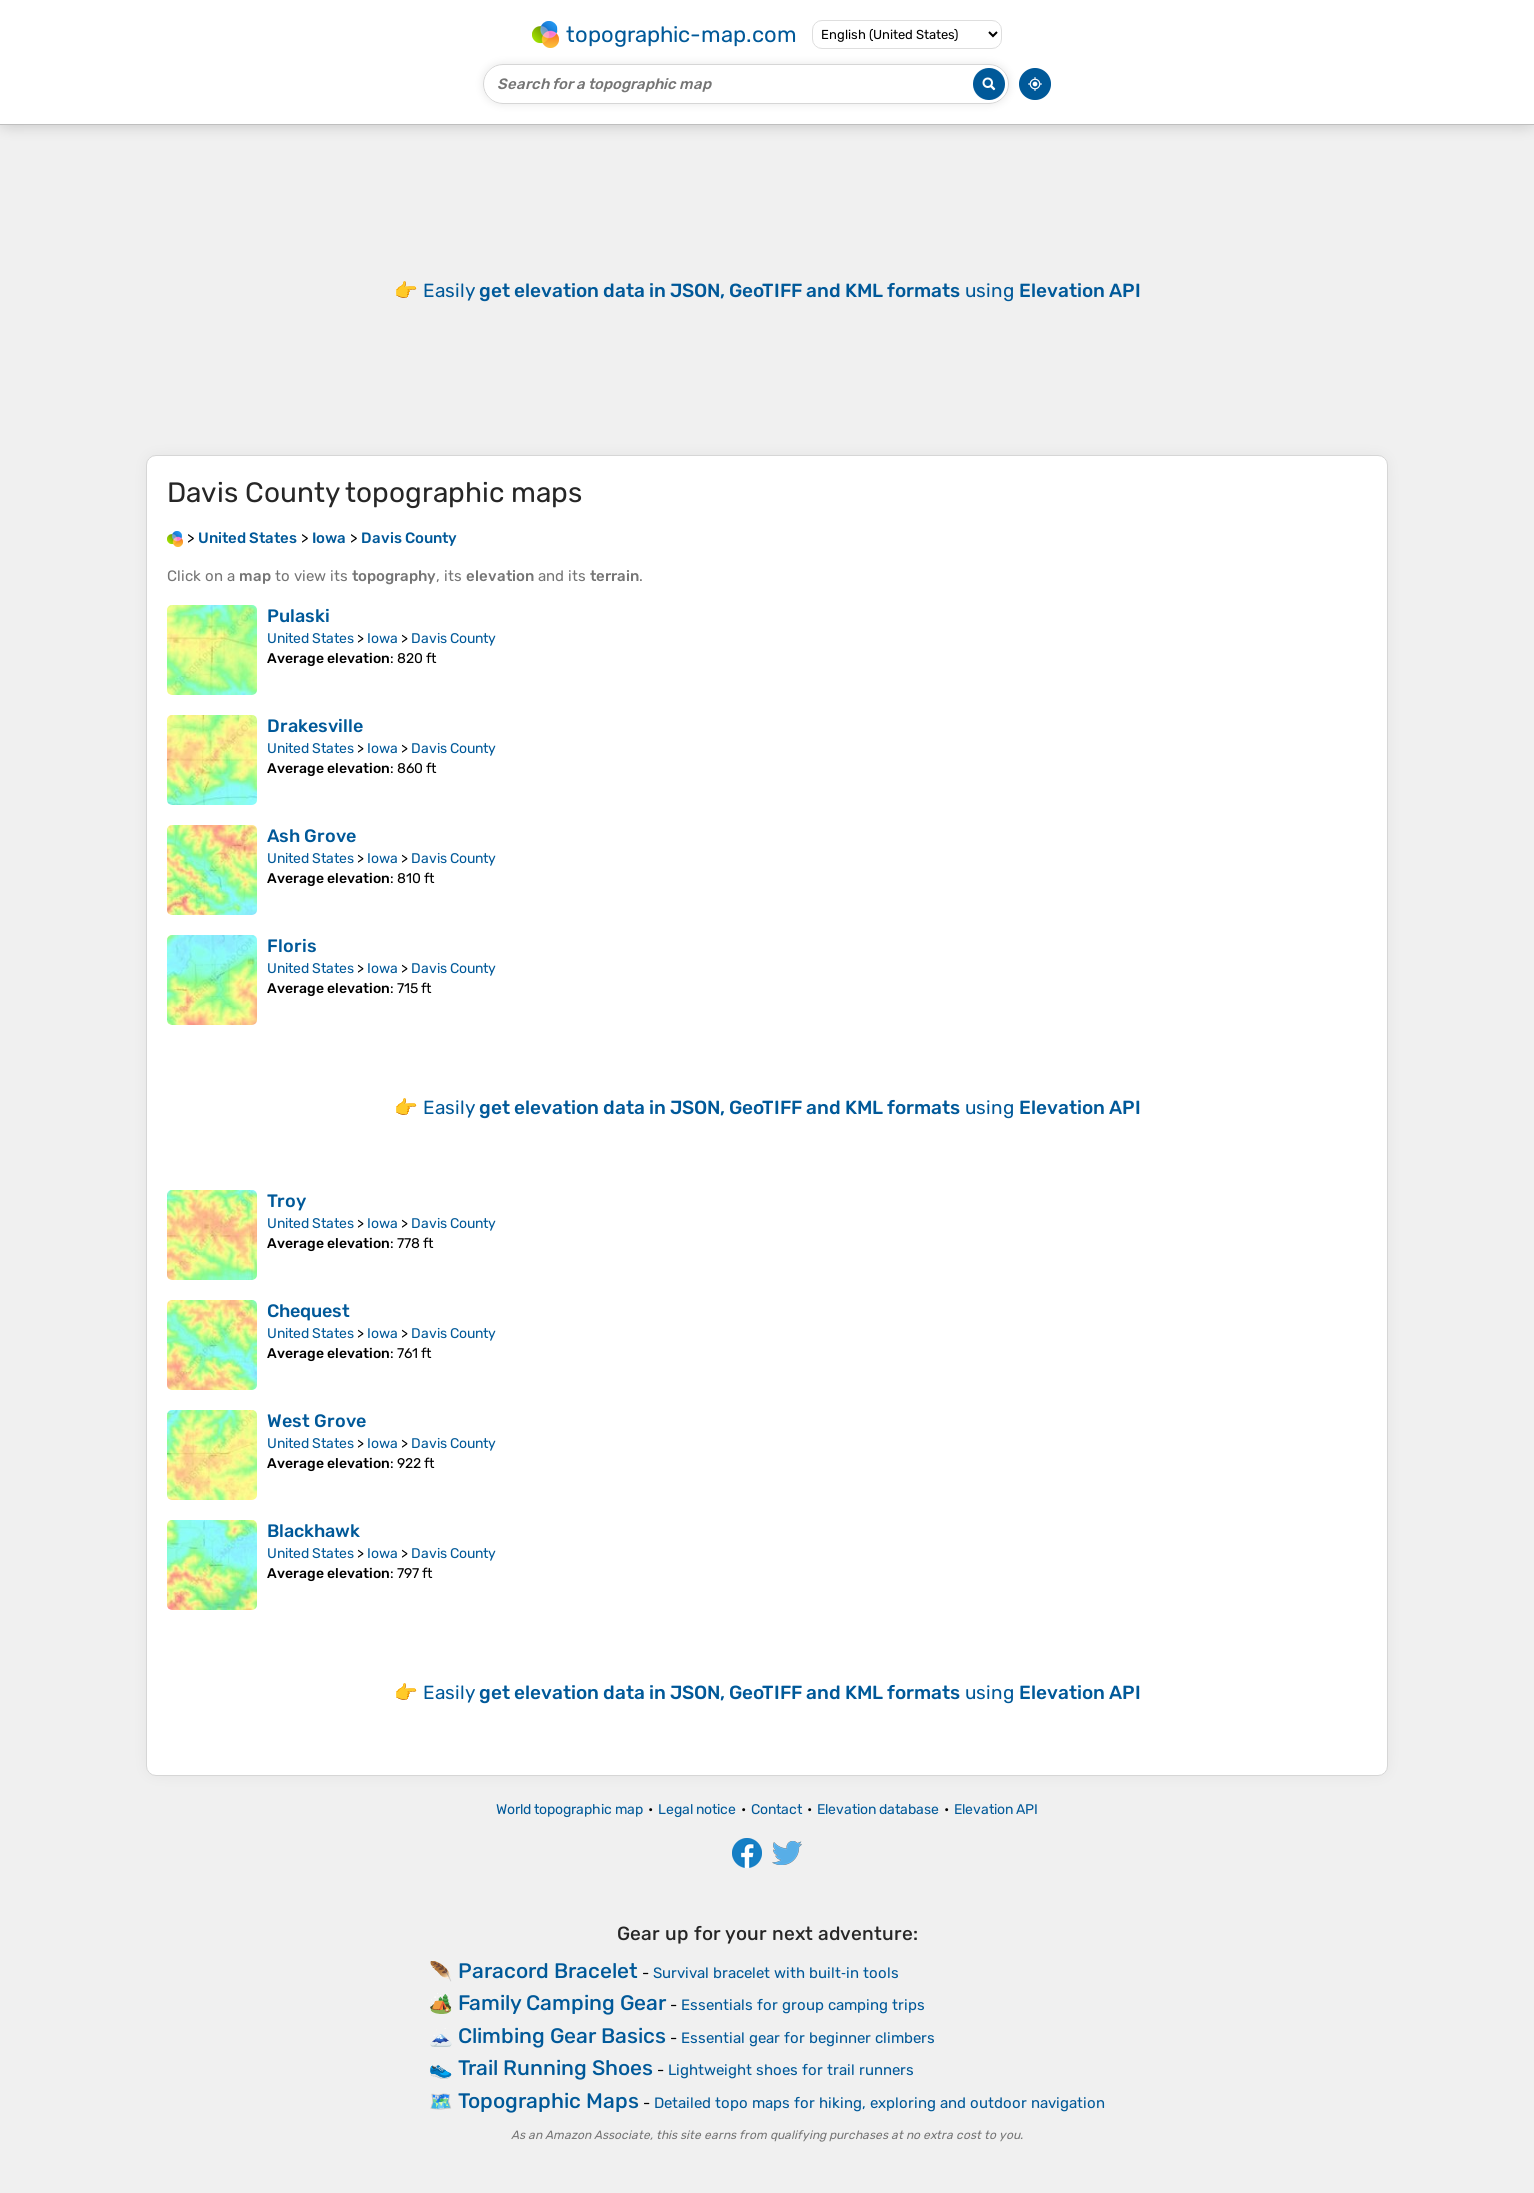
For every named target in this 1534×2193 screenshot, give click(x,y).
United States (310, 638)
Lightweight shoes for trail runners (791, 2070)
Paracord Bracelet (548, 1970)
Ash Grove (311, 836)
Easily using (782, 290)
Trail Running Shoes (555, 2067)
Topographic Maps (548, 2100)
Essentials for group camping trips (803, 2005)
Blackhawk (313, 1531)
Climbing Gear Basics (562, 2035)
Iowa (382, 638)
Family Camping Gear (562, 2002)
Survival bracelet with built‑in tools (776, 1973)
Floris (292, 946)
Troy (286, 1201)
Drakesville (315, 726)
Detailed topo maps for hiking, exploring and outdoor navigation (879, 2103)
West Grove (316, 1421)
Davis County (453, 638)
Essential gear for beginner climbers (808, 2038)
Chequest (308, 1311)
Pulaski (298, 616)
